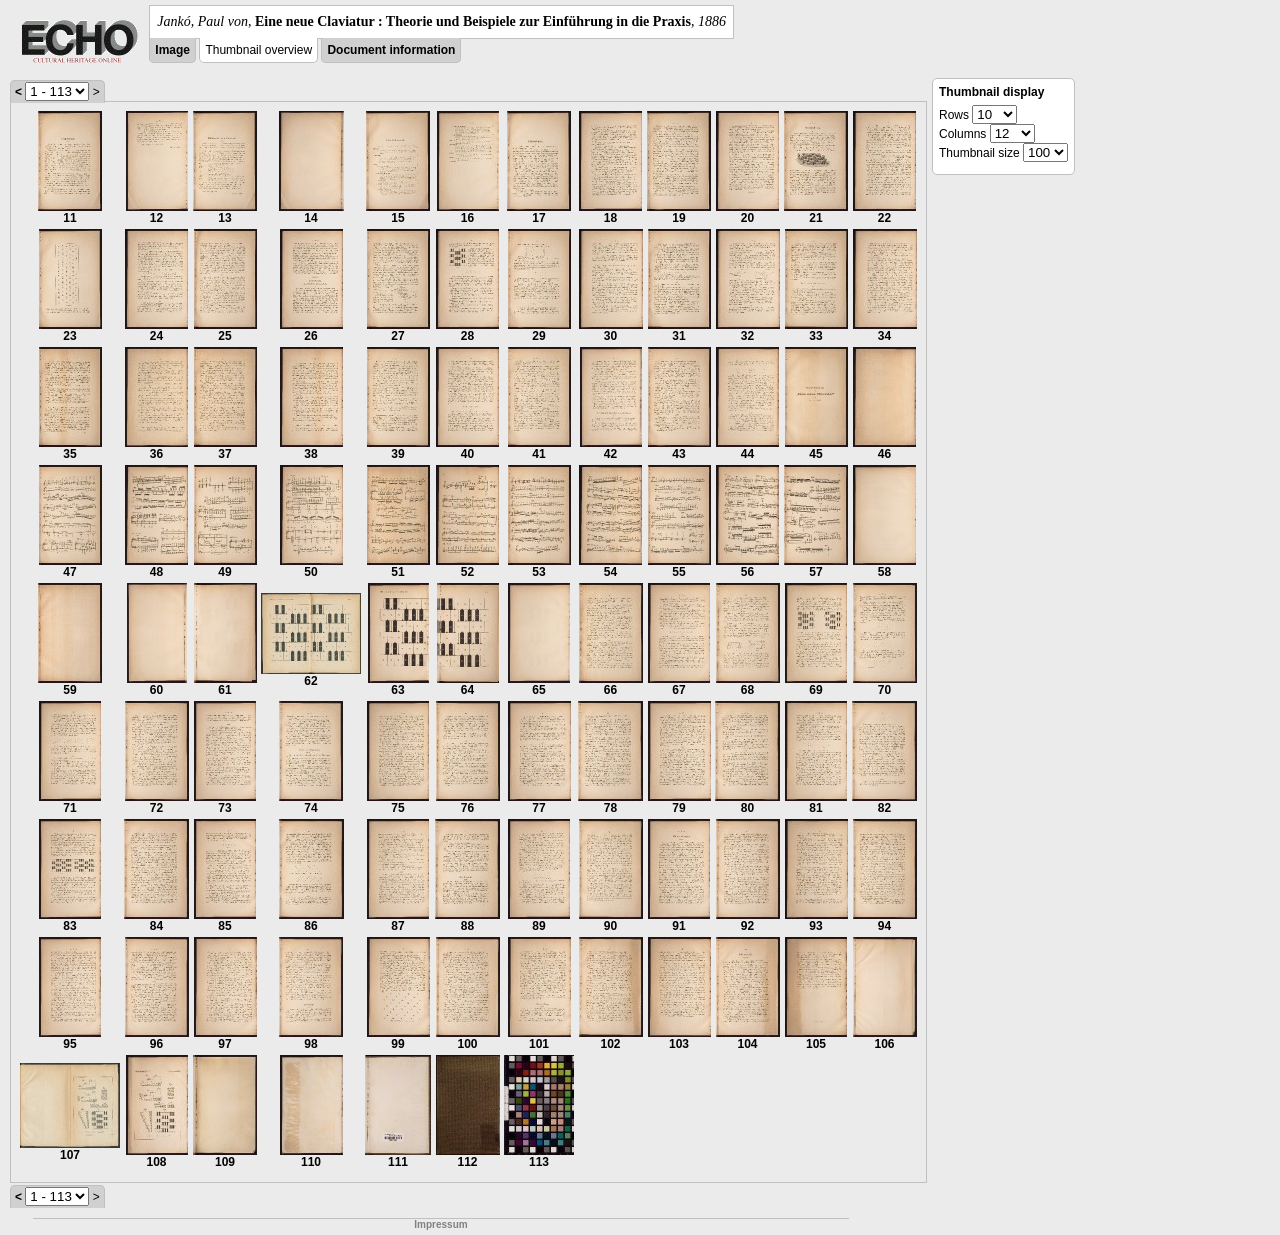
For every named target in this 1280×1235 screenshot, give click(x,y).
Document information (391, 50)
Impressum (440, 1224)
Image (172, 50)
